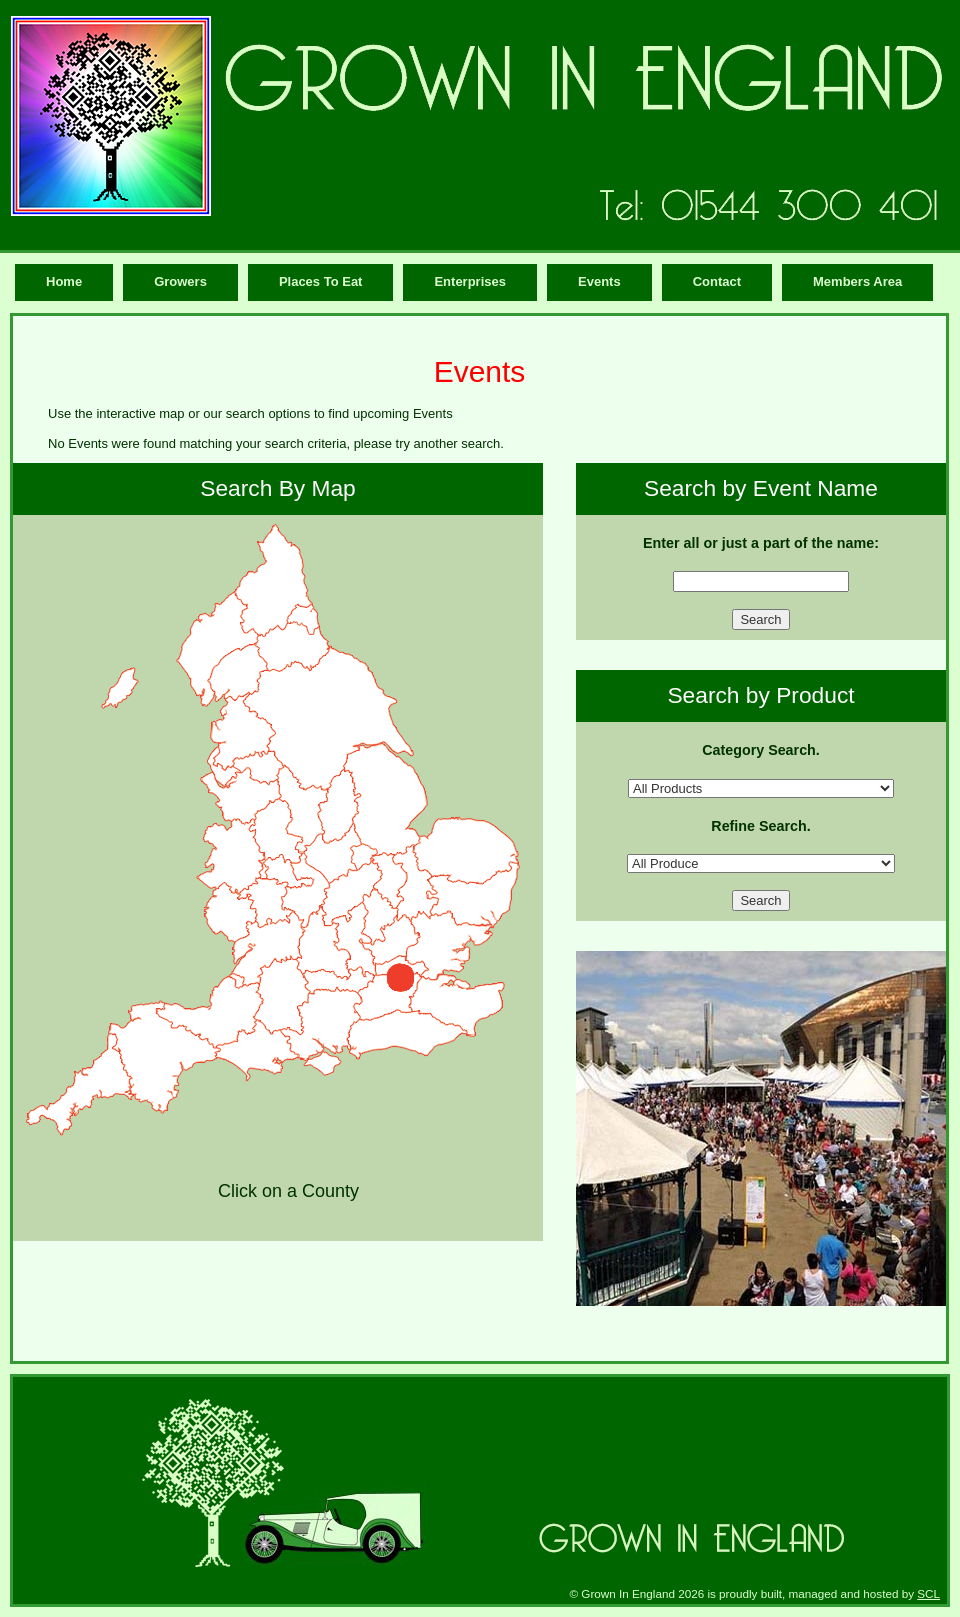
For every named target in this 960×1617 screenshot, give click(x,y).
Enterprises (470, 281)
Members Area (857, 281)
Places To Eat (321, 281)
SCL (928, 1593)
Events (599, 281)
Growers (180, 281)
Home (64, 281)
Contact (717, 281)
